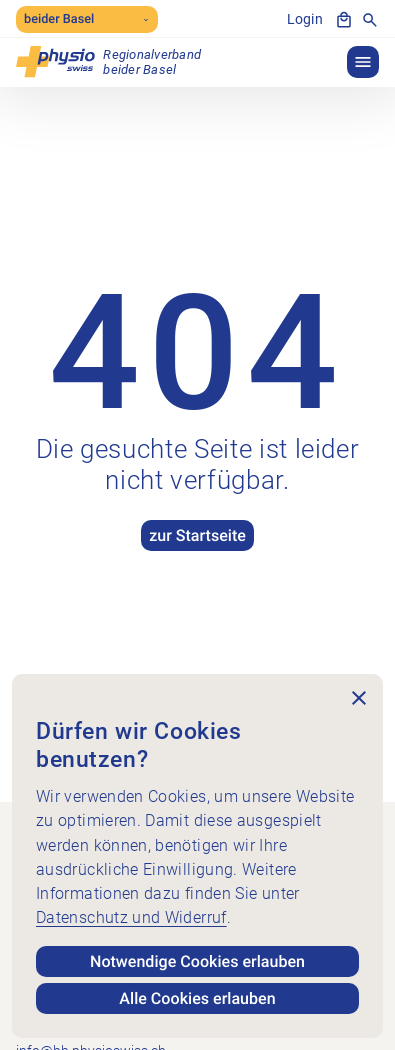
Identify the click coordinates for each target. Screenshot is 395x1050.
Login (305, 19)
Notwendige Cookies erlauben (197, 961)
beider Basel (87, 19)
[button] (363, 62)
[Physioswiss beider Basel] (108, 62)
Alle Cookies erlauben (197, 998)
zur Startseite (197, 535)
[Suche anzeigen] (370, 20)
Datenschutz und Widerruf (131, 917)
